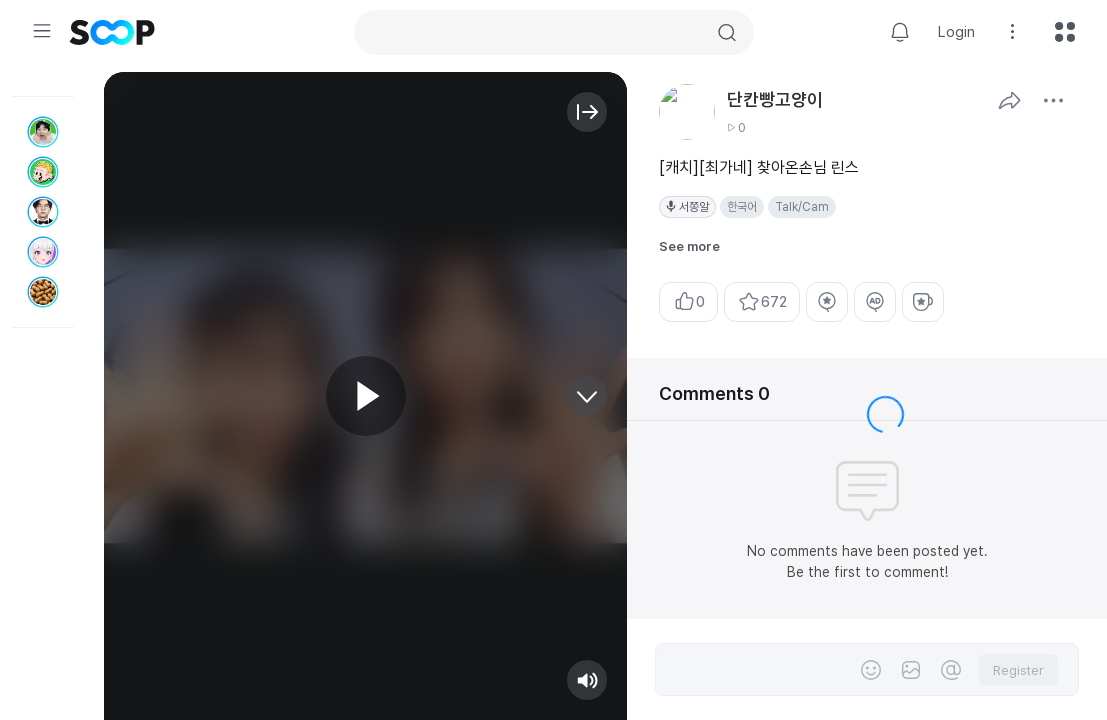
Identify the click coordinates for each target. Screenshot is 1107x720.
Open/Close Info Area (587, 112)
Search (727, 33)
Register (1018, 670)
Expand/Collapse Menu (42, 31)
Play (366, 396)
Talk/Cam (802, 207)
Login (956, 32)
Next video (587, 396)
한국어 (742, 207)
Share (1009, 100)
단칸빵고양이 (775, 99)
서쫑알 (694, 207)
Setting (1013, 32)
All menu (1065, 32)
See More (1053, 100)
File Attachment (911, 670)
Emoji (871, 670)
